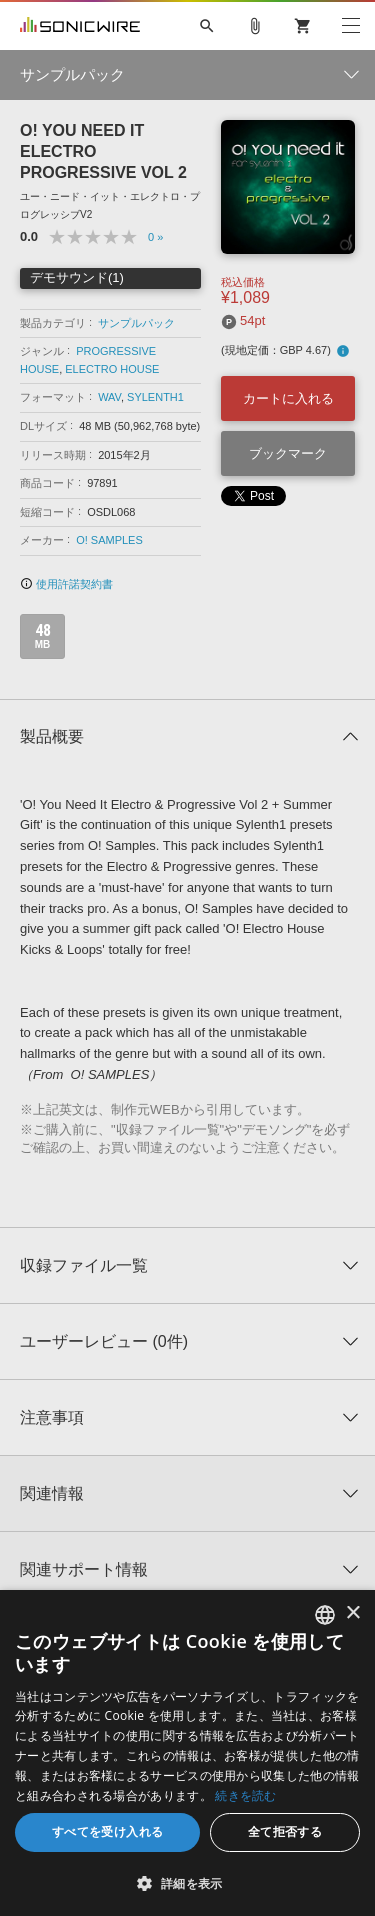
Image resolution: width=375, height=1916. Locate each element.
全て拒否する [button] (285, 1831)
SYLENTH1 (155, 397)
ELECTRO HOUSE (112, 369)
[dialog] (187, 1753)
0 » (155, 237)
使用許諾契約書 (66, 584)
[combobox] (325, 1615)
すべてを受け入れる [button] (108, 1831)
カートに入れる (288, 398)
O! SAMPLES (109, 540)
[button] (187, 1883)
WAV (109, 397)
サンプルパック (136, 323)
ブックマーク (288, 453)
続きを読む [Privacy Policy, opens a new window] (246, 1795)
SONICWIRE (80, 26)
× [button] (352, 1613)
